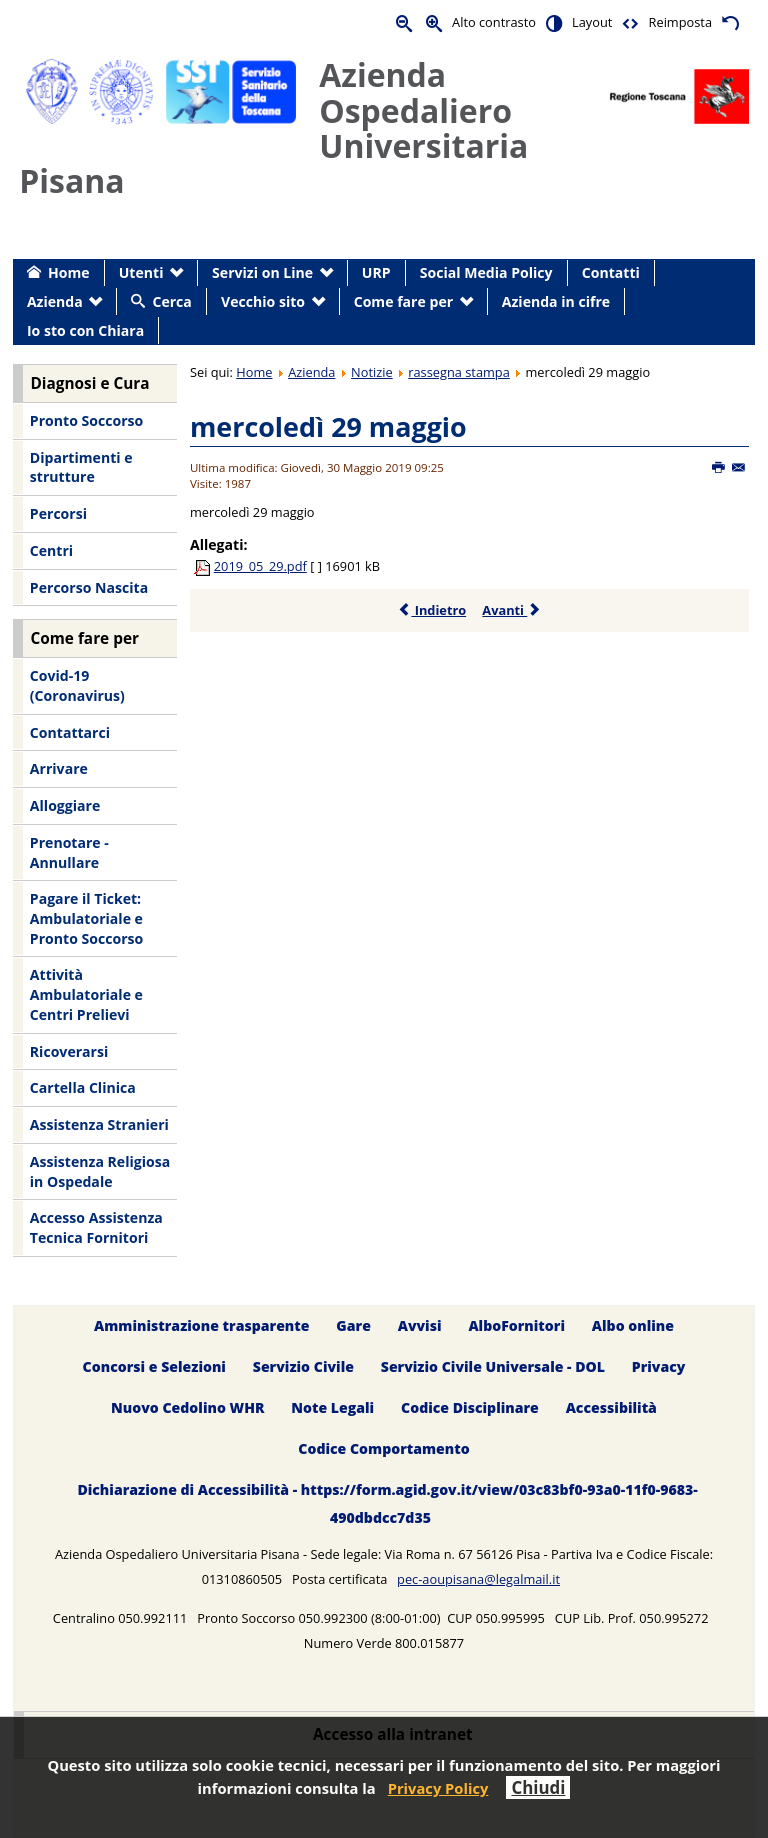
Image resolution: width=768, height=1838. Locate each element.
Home (254, 372)
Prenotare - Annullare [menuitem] (69, 852)
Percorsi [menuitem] (58, 513)
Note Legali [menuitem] (332, 1407)
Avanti (511, 610)
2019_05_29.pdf (260, 566)
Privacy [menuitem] (659, 1366)
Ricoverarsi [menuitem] (69, 1051)
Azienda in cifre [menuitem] (556, 301)
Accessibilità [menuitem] (611, 1407)
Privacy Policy (438, 1788)
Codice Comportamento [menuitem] (383, 1448)
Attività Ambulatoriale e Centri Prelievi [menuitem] (86, 994)
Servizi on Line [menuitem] (262, 272)
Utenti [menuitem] (141, 272)
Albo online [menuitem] (633, 1325)
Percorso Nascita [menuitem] (89, 587)
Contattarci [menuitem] (70, 732)
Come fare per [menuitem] (403, 301)
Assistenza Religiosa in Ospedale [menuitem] (100, 1171)
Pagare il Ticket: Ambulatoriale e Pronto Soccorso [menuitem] (86, 918)
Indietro (431, 610)
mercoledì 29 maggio (328, 426)
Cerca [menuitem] (171, 301)
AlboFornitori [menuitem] (516, 1325)
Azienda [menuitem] (55, 301)
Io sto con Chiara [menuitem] (85, 330)
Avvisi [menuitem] (420, 1325)
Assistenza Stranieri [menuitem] (99, 1124)
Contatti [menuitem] (611, 272)
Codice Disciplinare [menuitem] (470, 1407)
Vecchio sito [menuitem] (263, 301)
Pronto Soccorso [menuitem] (86, 420)
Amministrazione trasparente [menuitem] (201, 1325)
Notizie (372, 372)
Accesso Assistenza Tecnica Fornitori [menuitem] (96, 1227)
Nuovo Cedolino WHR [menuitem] (187, 1407)
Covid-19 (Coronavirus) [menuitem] (77, 685)
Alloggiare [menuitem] (65, 805)
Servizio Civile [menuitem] (303, 1366)
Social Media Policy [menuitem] (486, 272)
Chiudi (538, 1787)
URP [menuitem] (376, 272)
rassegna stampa (459, 372)
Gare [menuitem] (353, 1325)
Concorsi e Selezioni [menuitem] (154, 1366)
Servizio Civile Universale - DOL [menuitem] (493, 1366)
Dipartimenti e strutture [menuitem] (81, 467)
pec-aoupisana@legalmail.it (478, 1579)
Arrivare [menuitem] (59, 768)
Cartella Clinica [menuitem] (83, 1087)
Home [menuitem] (69, 272)
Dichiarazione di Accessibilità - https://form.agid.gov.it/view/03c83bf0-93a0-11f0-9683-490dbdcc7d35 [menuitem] (387, 1503)
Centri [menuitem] (51, 550)
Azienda (311, 372)
